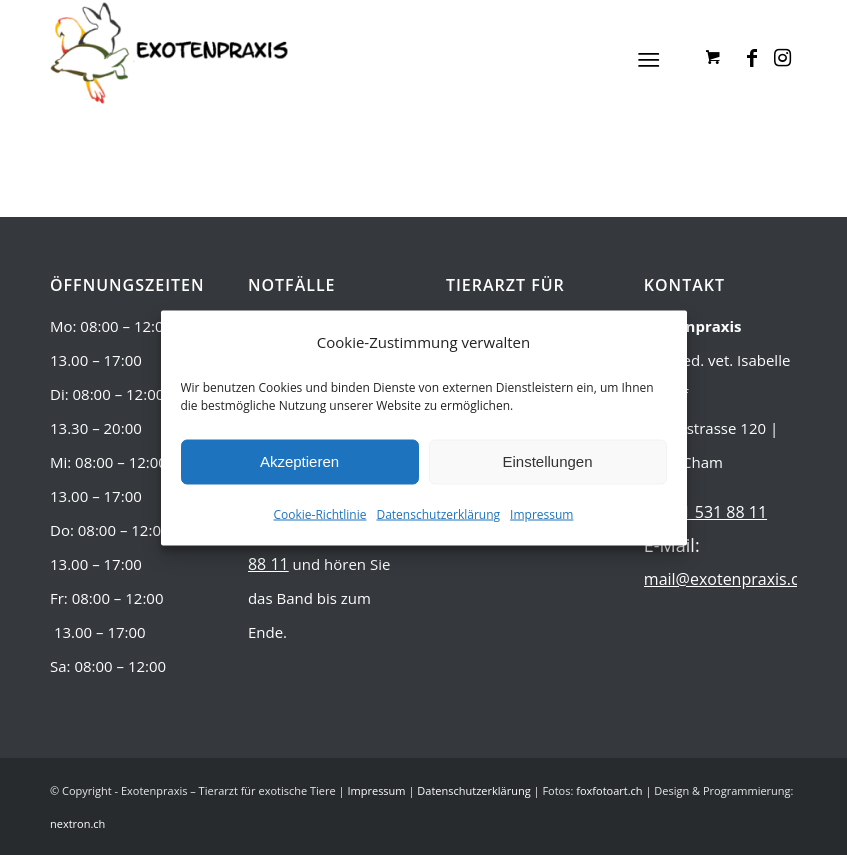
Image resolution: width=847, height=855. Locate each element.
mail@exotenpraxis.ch (726, 579)
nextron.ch (77, 823)
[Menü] (648, 59)
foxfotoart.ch (609, 790)
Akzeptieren (299, 461)
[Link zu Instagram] (782, 58)
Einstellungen (547, 461)
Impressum (541, 513)
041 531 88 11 (715, 512)
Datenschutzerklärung (438, 513)
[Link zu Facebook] (752, 58)
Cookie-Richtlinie (320, 513)
